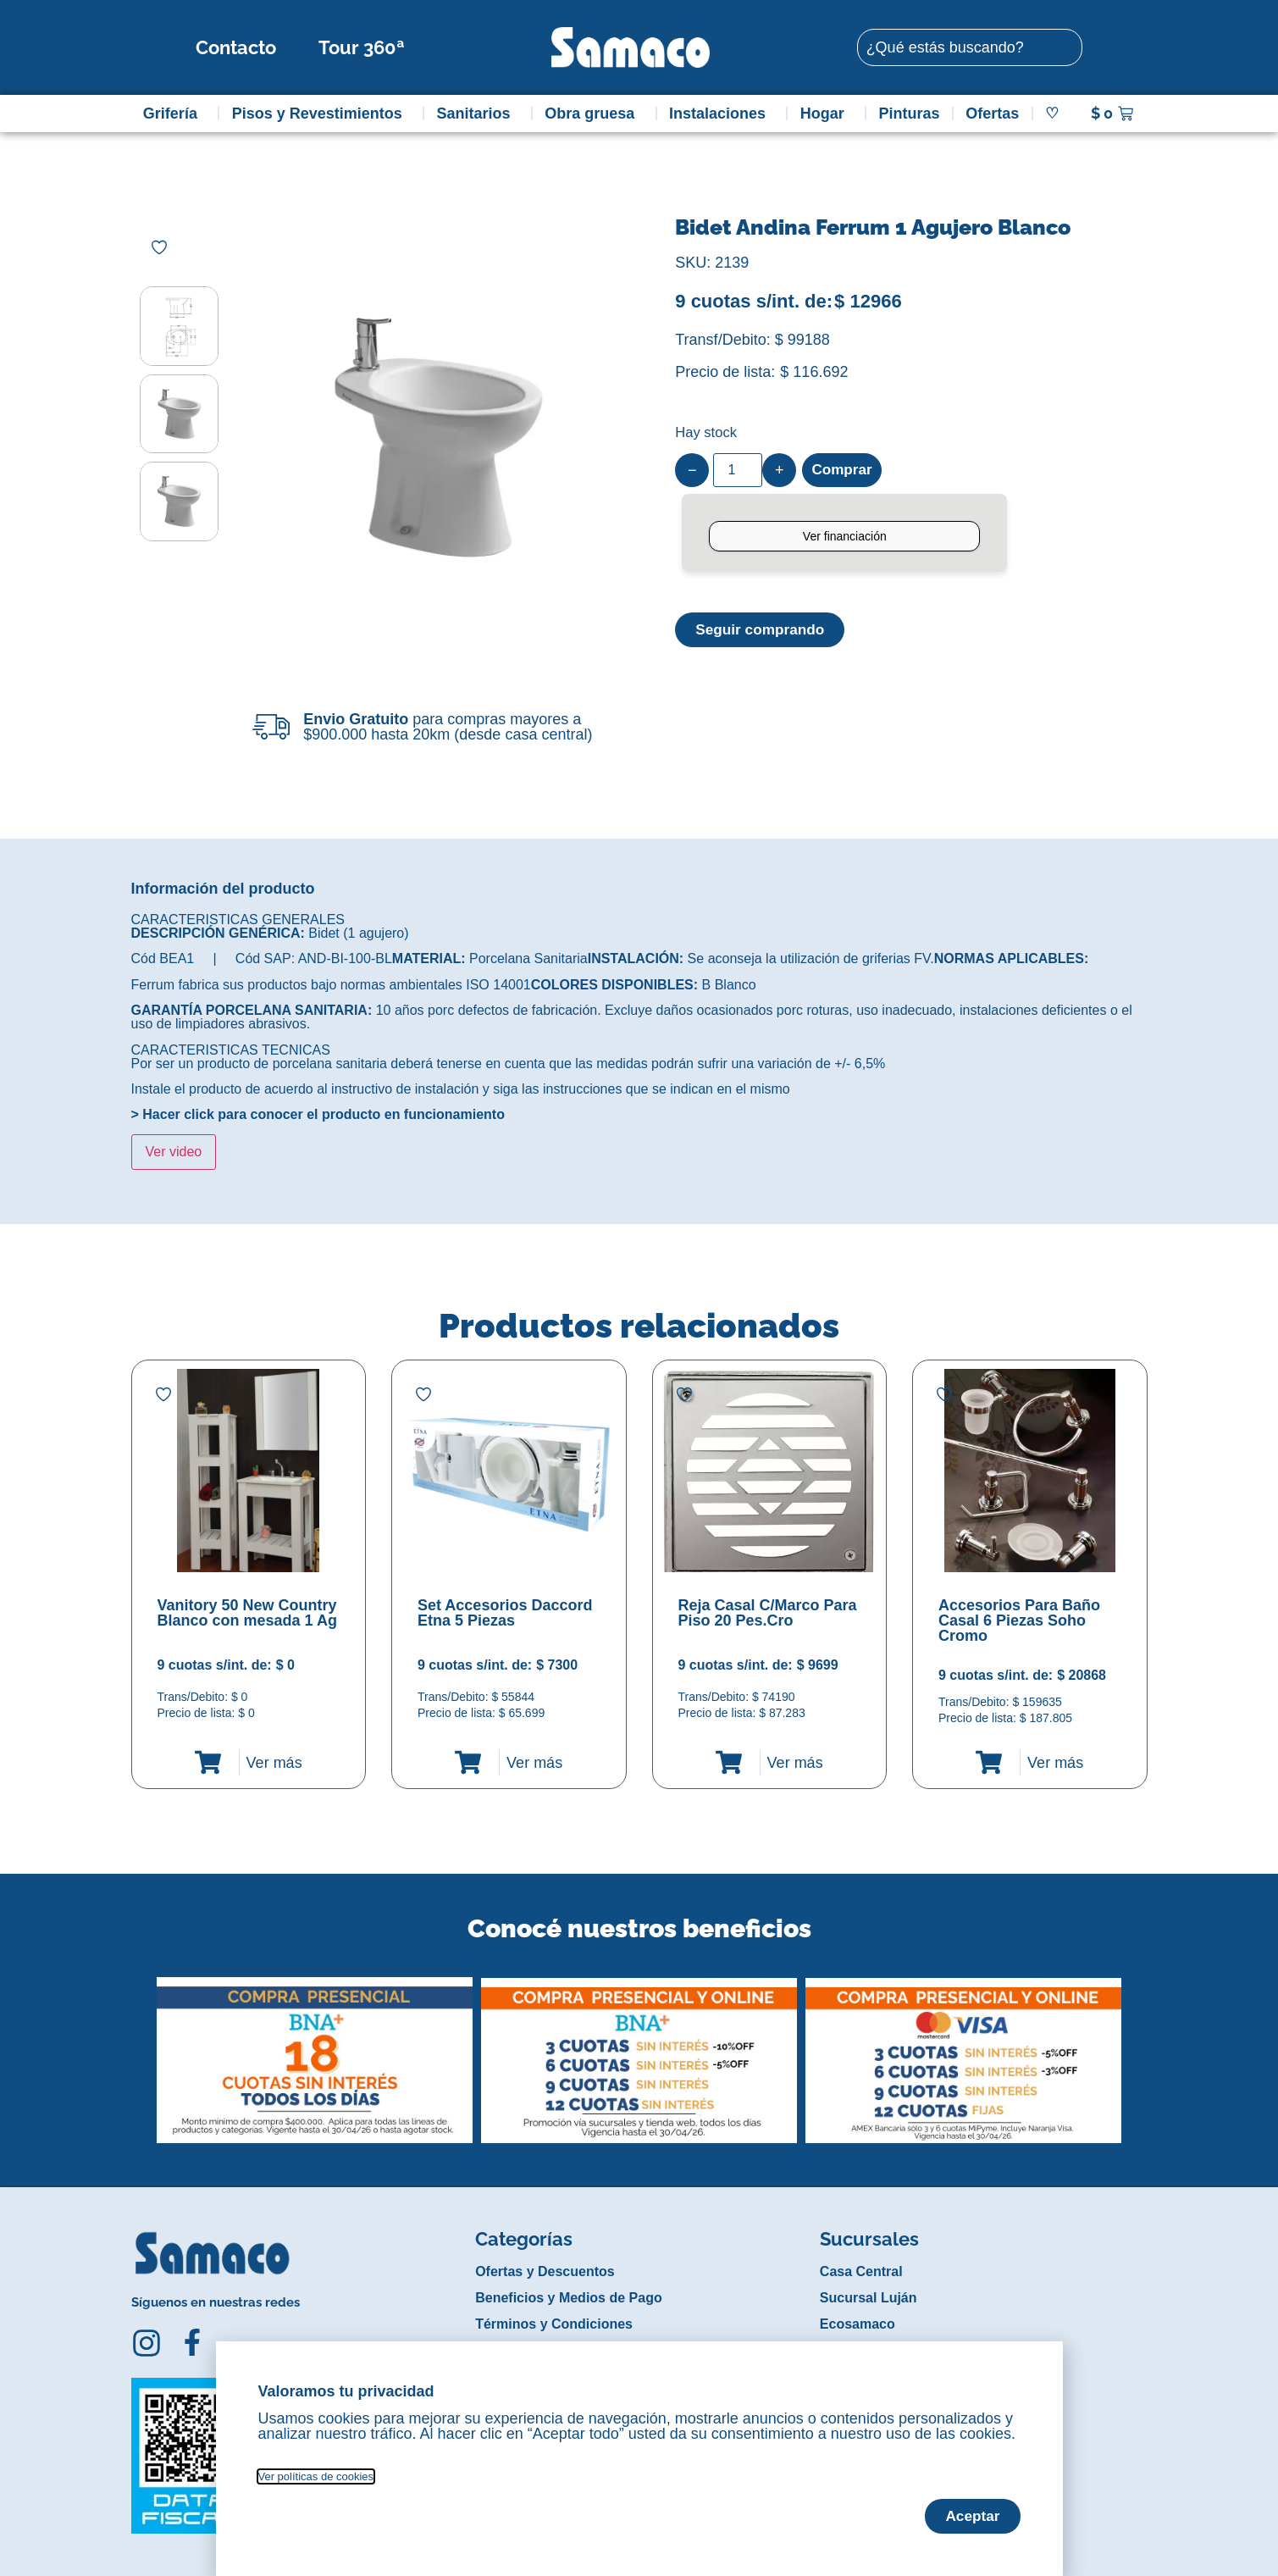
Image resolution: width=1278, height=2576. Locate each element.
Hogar (826, 113)
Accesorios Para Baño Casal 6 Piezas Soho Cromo (1019, 1620)
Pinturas (909, 113)
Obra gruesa (594, 113)
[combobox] (969, 47)
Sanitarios (477, 113)
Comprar (843, 470)
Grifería (174, 113)
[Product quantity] (737, 470)
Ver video (174, 1151)
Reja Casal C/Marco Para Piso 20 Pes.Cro (767, 1613)
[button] (142, 2047)
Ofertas (992, 113)
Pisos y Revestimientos (321, 113)
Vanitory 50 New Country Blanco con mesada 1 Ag (247, 1613)
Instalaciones (721, 113)
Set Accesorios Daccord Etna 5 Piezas (505, 1613)
